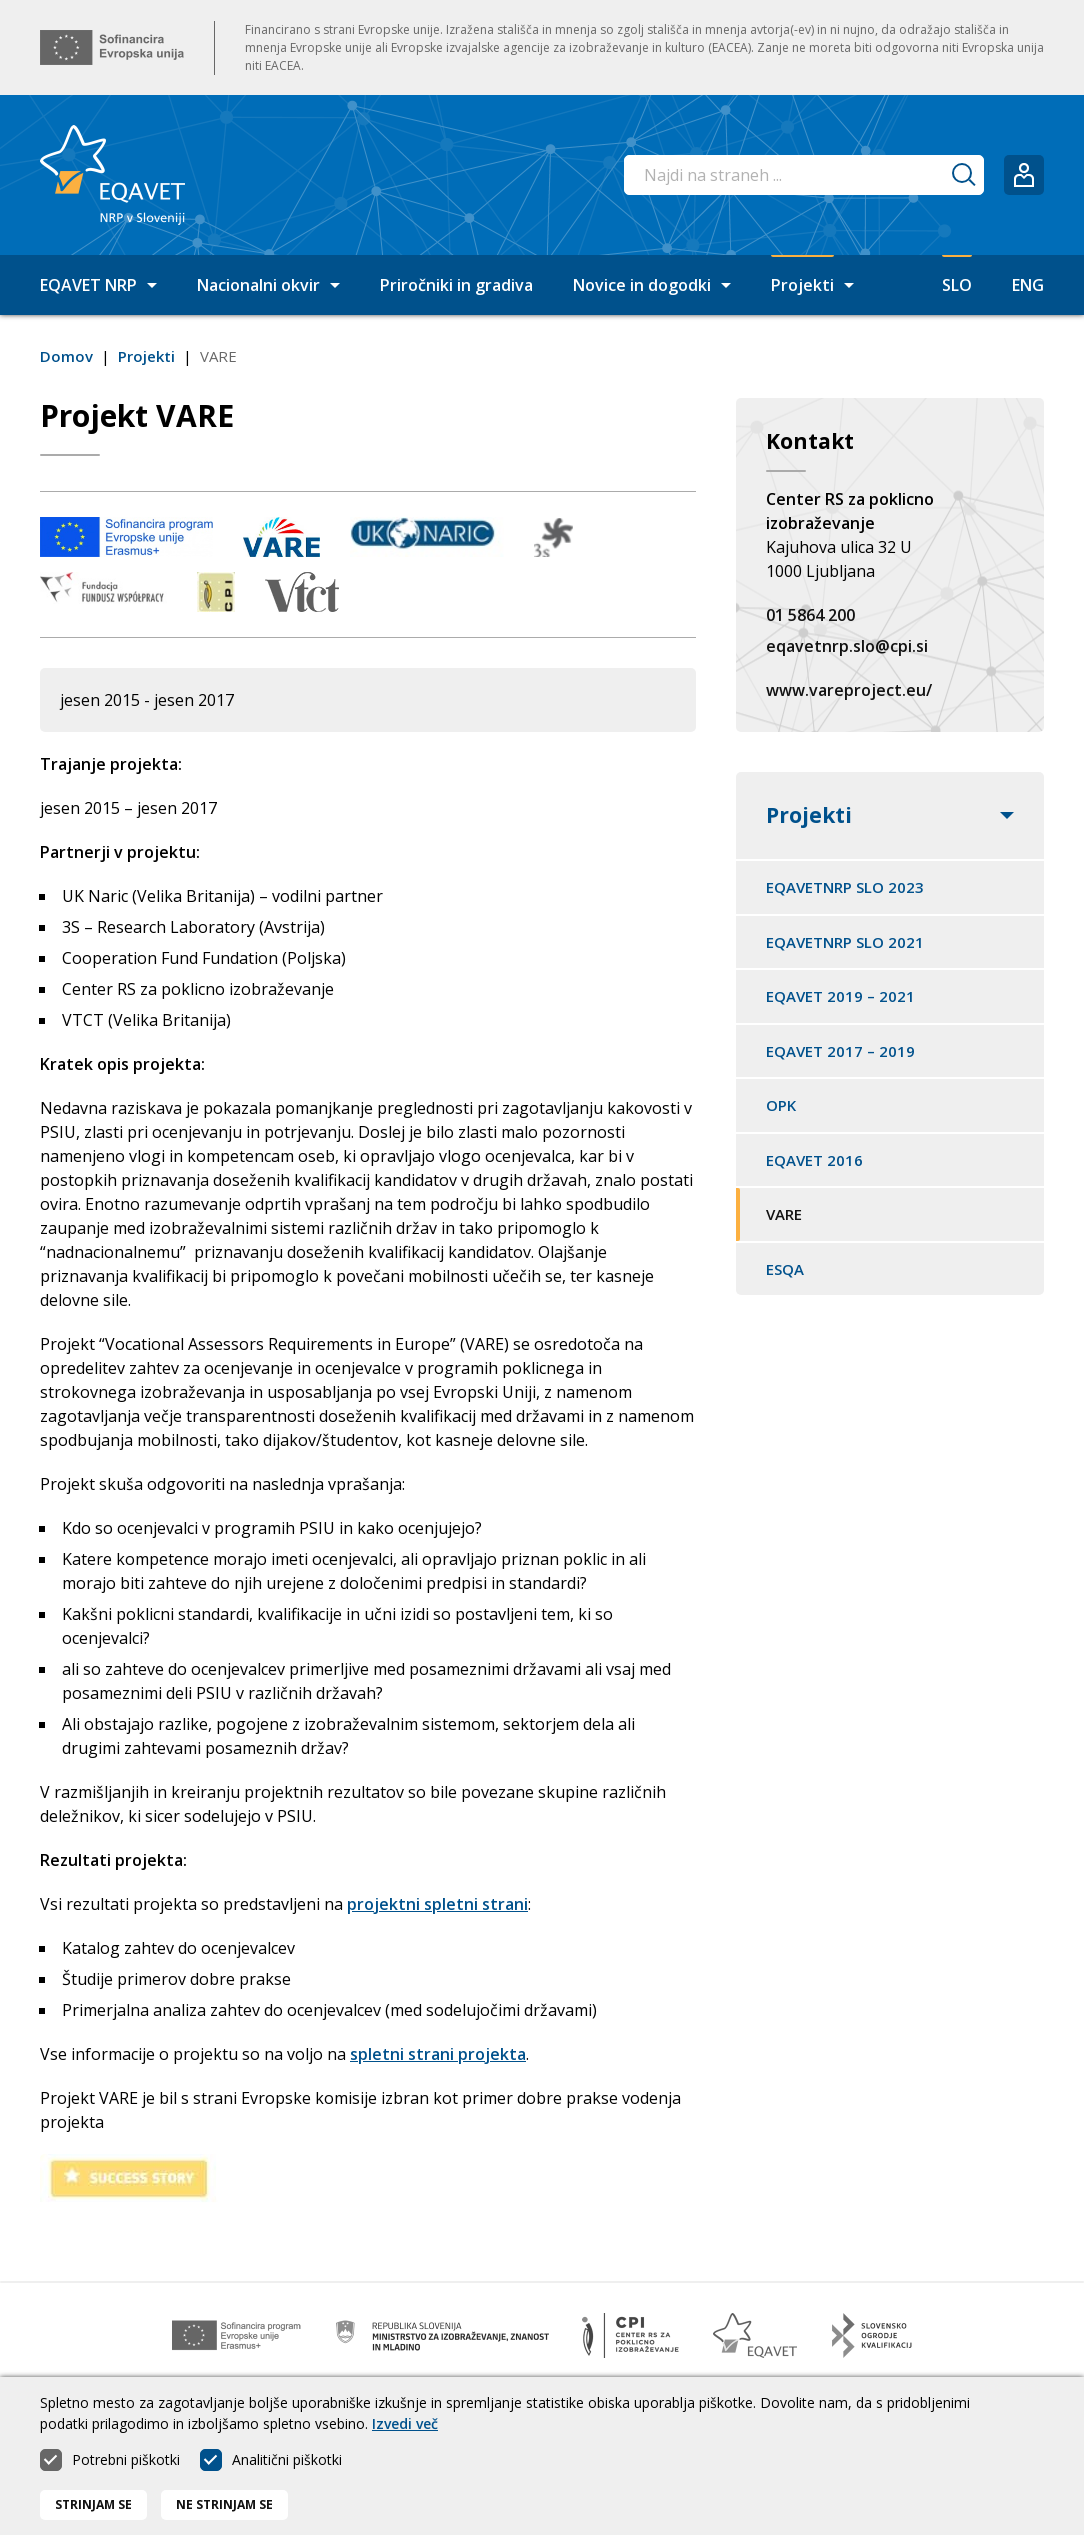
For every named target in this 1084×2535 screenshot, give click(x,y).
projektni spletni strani (437, 1904)
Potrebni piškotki (126, 2472)
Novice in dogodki (652, 285)
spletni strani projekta (438, 2054)
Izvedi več (405, 2436)
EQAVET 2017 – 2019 (840, 1051)
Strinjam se (93, 2517)
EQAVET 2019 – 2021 (840, 996)
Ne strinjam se (224, 2517)
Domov (66, 356)
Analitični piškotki (287, 2472)
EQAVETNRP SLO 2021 (845, 942)
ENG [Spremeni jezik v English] (1028, 285)
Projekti (812, 285)
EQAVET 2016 (814, 1160)
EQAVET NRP (98, 285)
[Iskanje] (964, 175)
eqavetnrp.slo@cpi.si (847, 646)
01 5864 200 (810, 615)
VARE (784, 1214)
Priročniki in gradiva (456, 285)
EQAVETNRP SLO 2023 (845, 887)
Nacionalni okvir (268, 285)
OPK (781, 1105)
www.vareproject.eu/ (849, 690)
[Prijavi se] (1024, 175)
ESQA (785, 1269)
